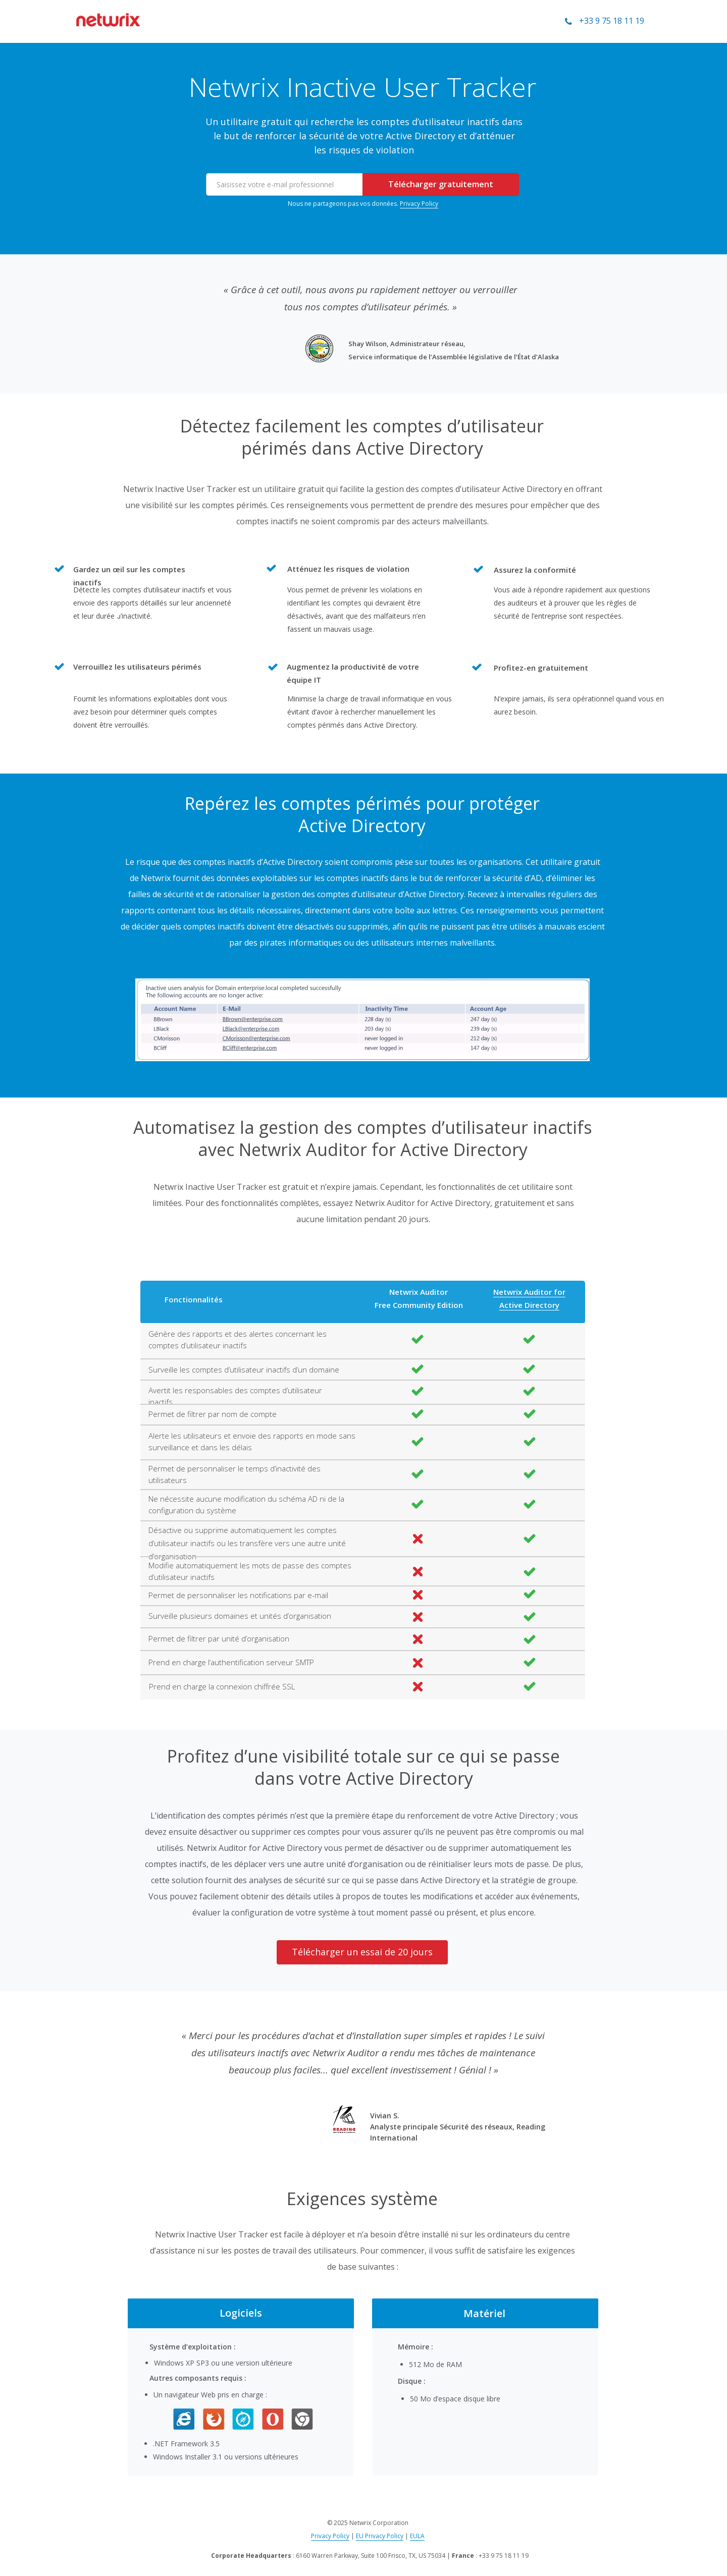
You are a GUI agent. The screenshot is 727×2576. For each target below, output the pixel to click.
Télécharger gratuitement (440, 184)
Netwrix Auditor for (529, 1292)
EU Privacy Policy (379, 2536)
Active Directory (529, 1305)
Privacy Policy (419, 203)
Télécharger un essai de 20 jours (362, 1952)
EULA (417, 2536)
